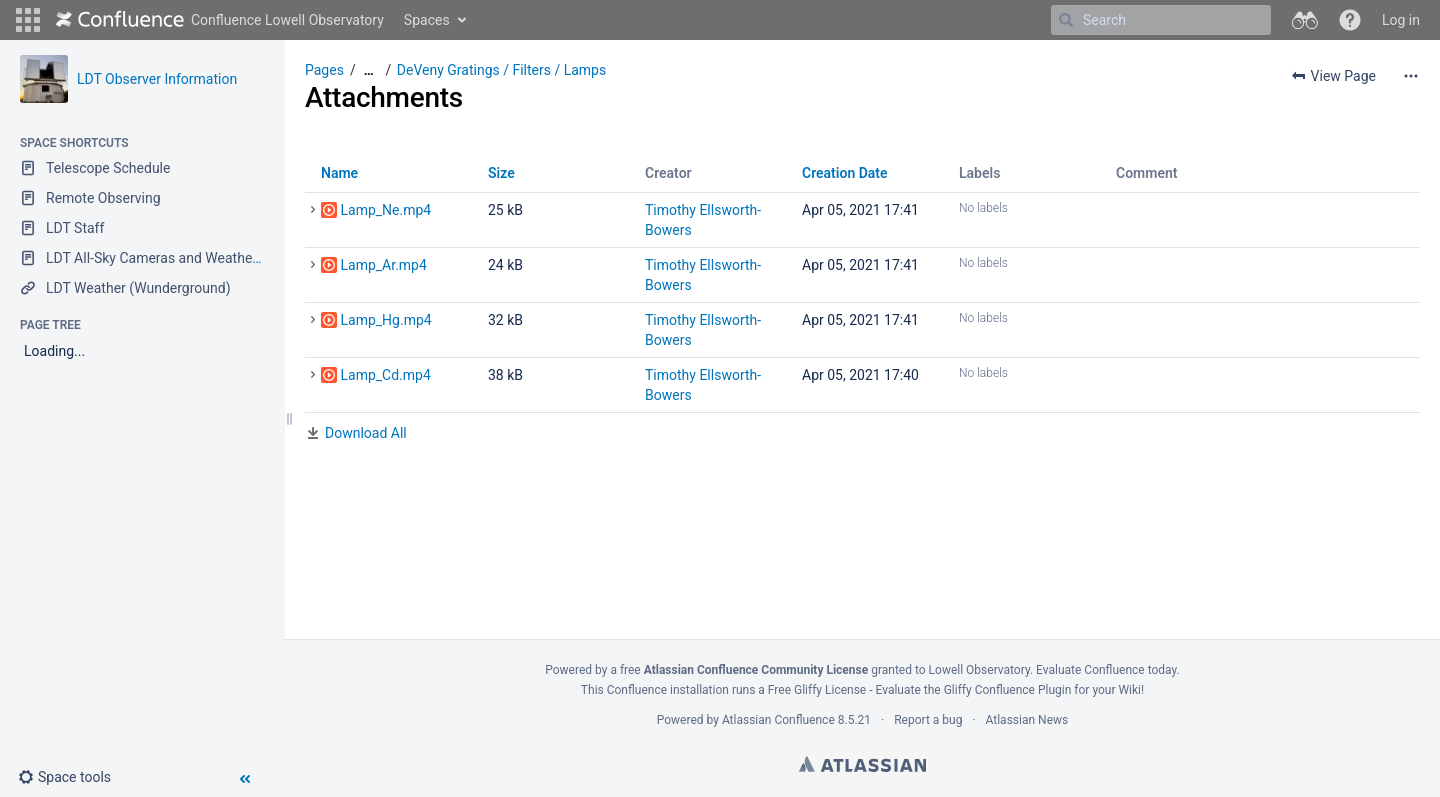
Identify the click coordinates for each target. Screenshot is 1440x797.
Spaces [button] (427, 20)
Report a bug (928, 720)
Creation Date (845, 173)
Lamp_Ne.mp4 (385, 210)
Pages (324, 70)
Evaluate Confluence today (1106, 670)
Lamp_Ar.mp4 (383, 265)
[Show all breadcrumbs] (369, 70)
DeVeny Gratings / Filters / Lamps (501, 70)
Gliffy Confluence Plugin (1008, 690)
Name (339, 173)
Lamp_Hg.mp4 (385, 320)
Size (501, 173)
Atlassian (862, 764)
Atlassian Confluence (778, 720)
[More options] (1411, 76)
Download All (366, 433)
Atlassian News (1027, 720)
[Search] (1066, 20)
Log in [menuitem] (1401, 20)
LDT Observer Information (157, 79)
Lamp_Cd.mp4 (385, 375)
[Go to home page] (220, 20)
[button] (28, 20)
